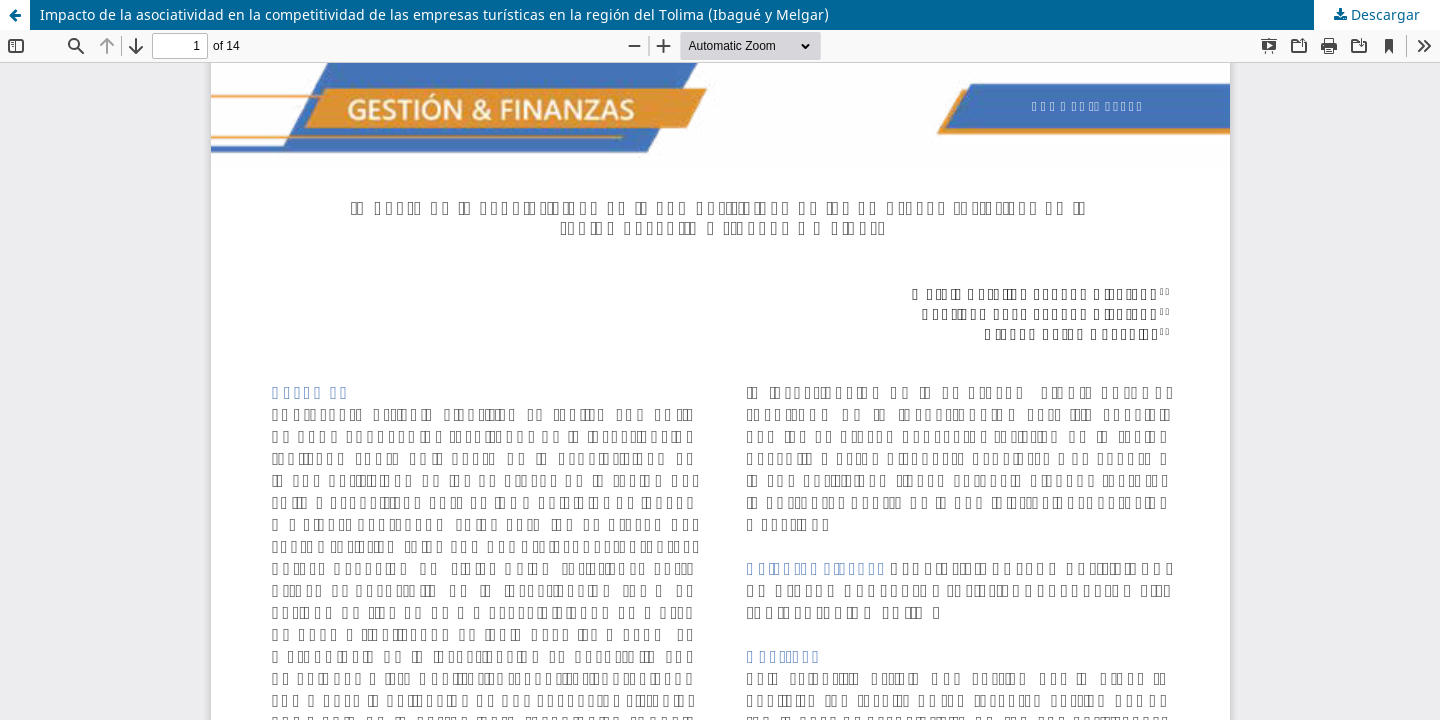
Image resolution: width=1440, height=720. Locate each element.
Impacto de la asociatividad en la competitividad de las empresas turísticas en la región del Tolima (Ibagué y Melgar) (434, 14)
